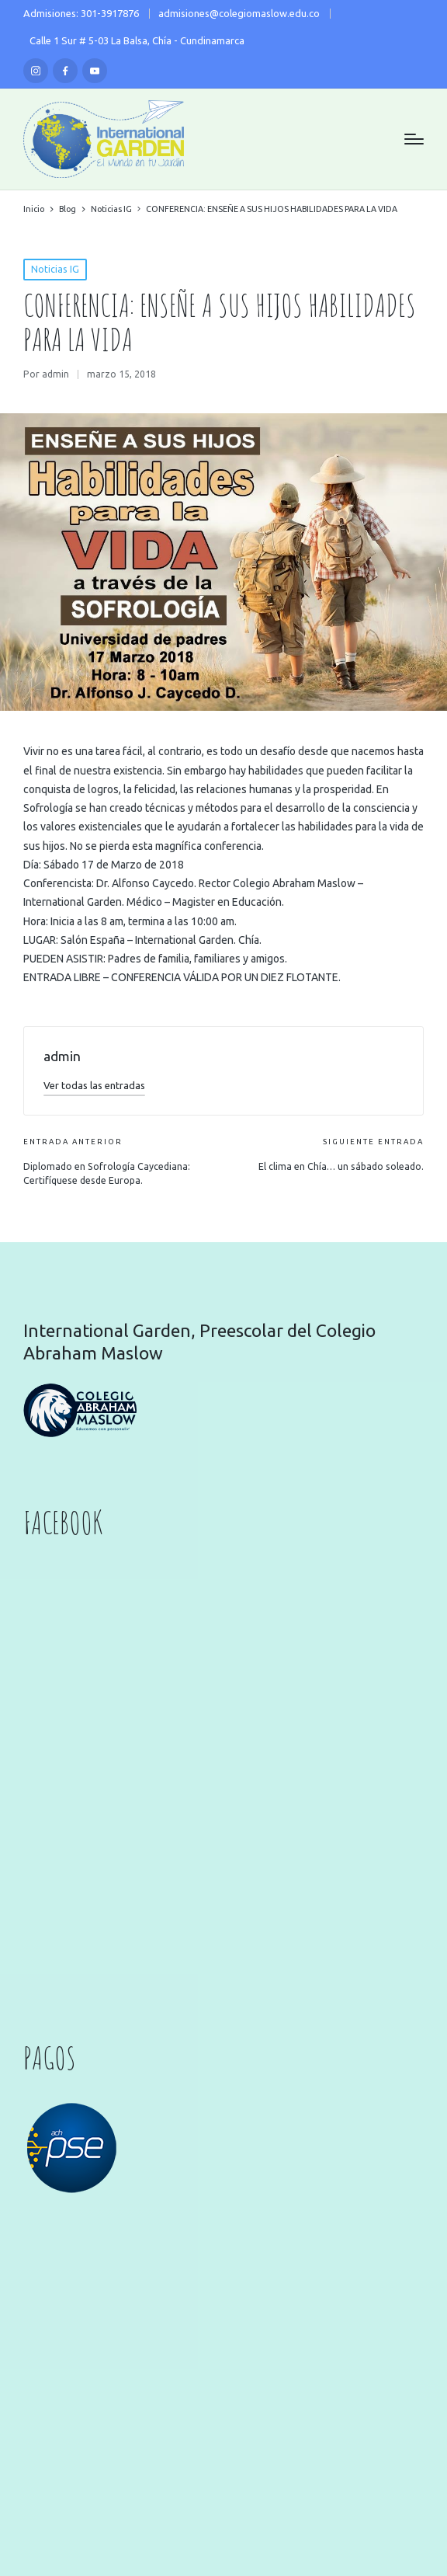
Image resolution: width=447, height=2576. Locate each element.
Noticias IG (55, 269)
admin (62, 1056)
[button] (94, 1085)
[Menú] (414, 139)
